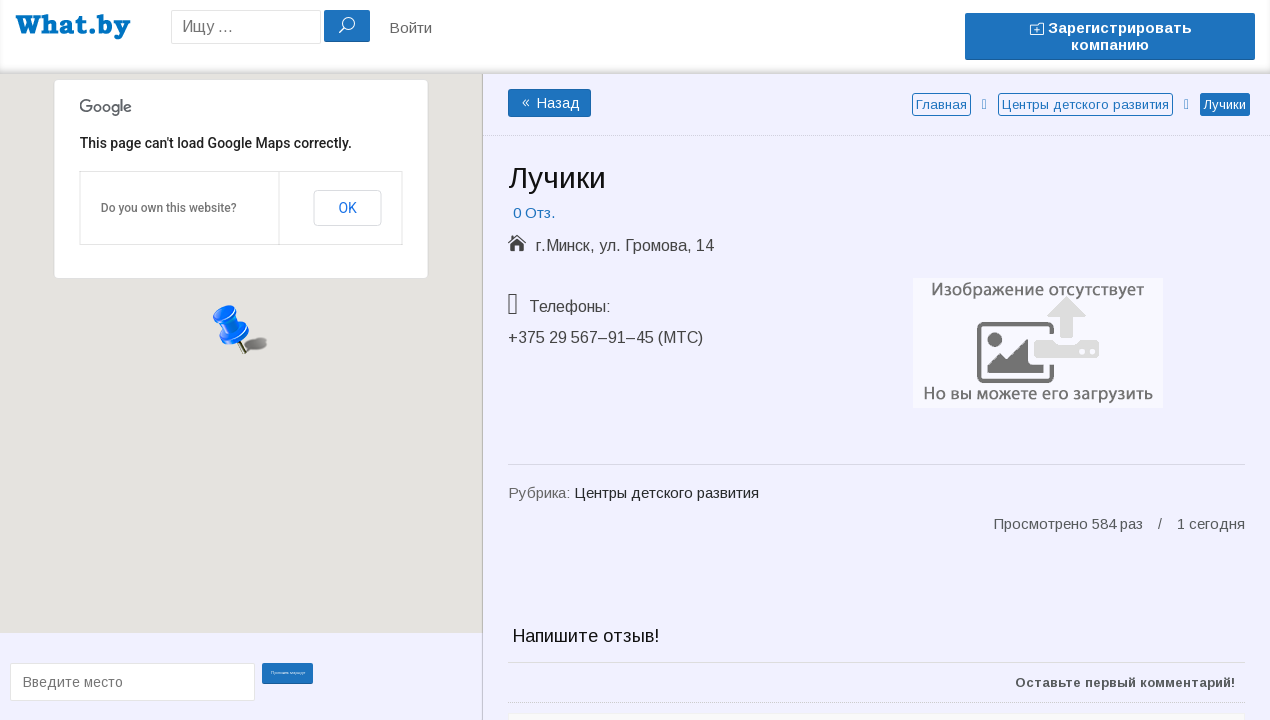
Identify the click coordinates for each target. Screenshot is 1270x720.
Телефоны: (570, 306)
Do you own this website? (169, 208)
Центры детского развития (1085, 104)
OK (347, 208)
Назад (549, 103)
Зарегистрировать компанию (1110, 36)
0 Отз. (534, 212)
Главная (941, 104)
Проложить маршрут (300, 680)
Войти (410, 27)
